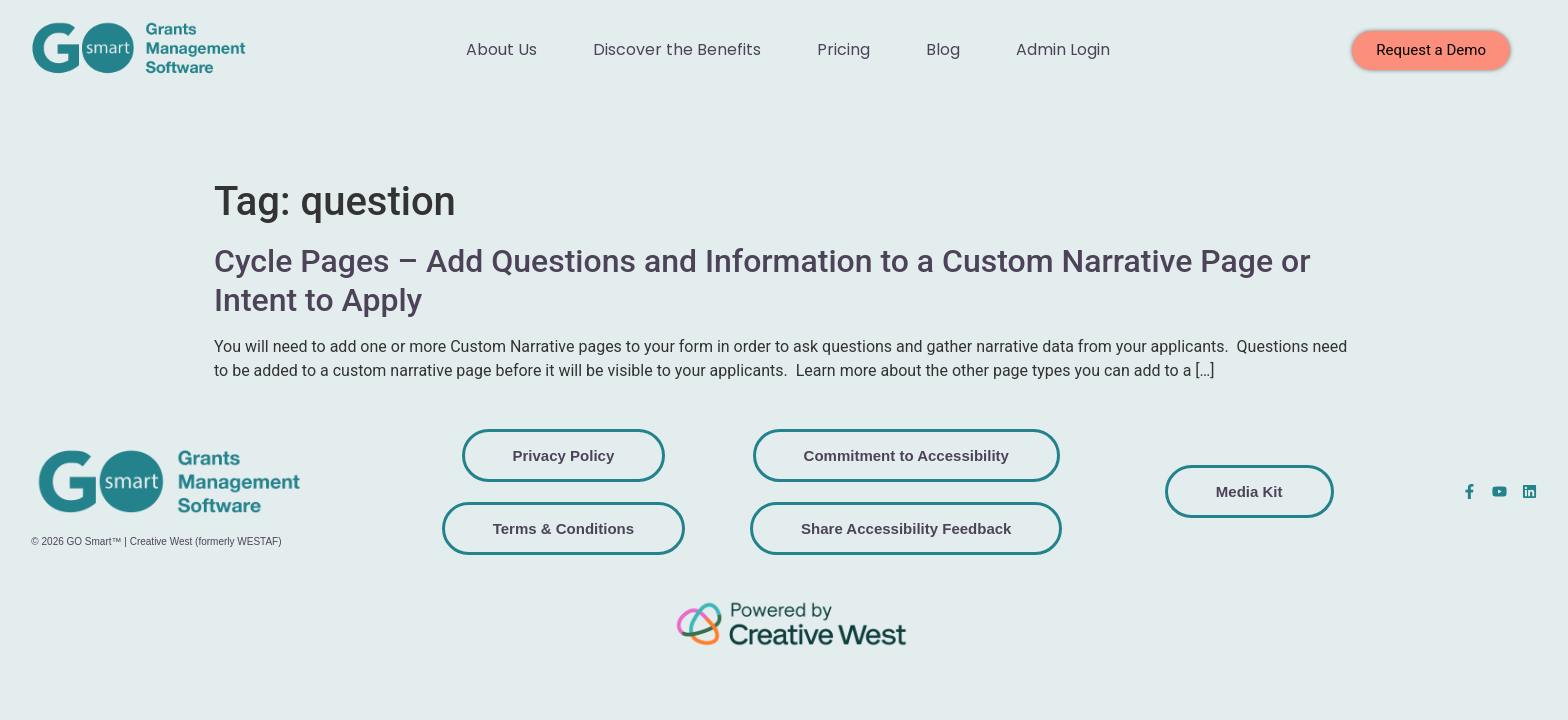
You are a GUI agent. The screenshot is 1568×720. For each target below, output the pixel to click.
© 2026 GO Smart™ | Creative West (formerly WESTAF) (156, 541)
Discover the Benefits (677, 49)
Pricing (843, 49)
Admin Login (1063, 49)
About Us (501, 49)
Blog (943, 49)
